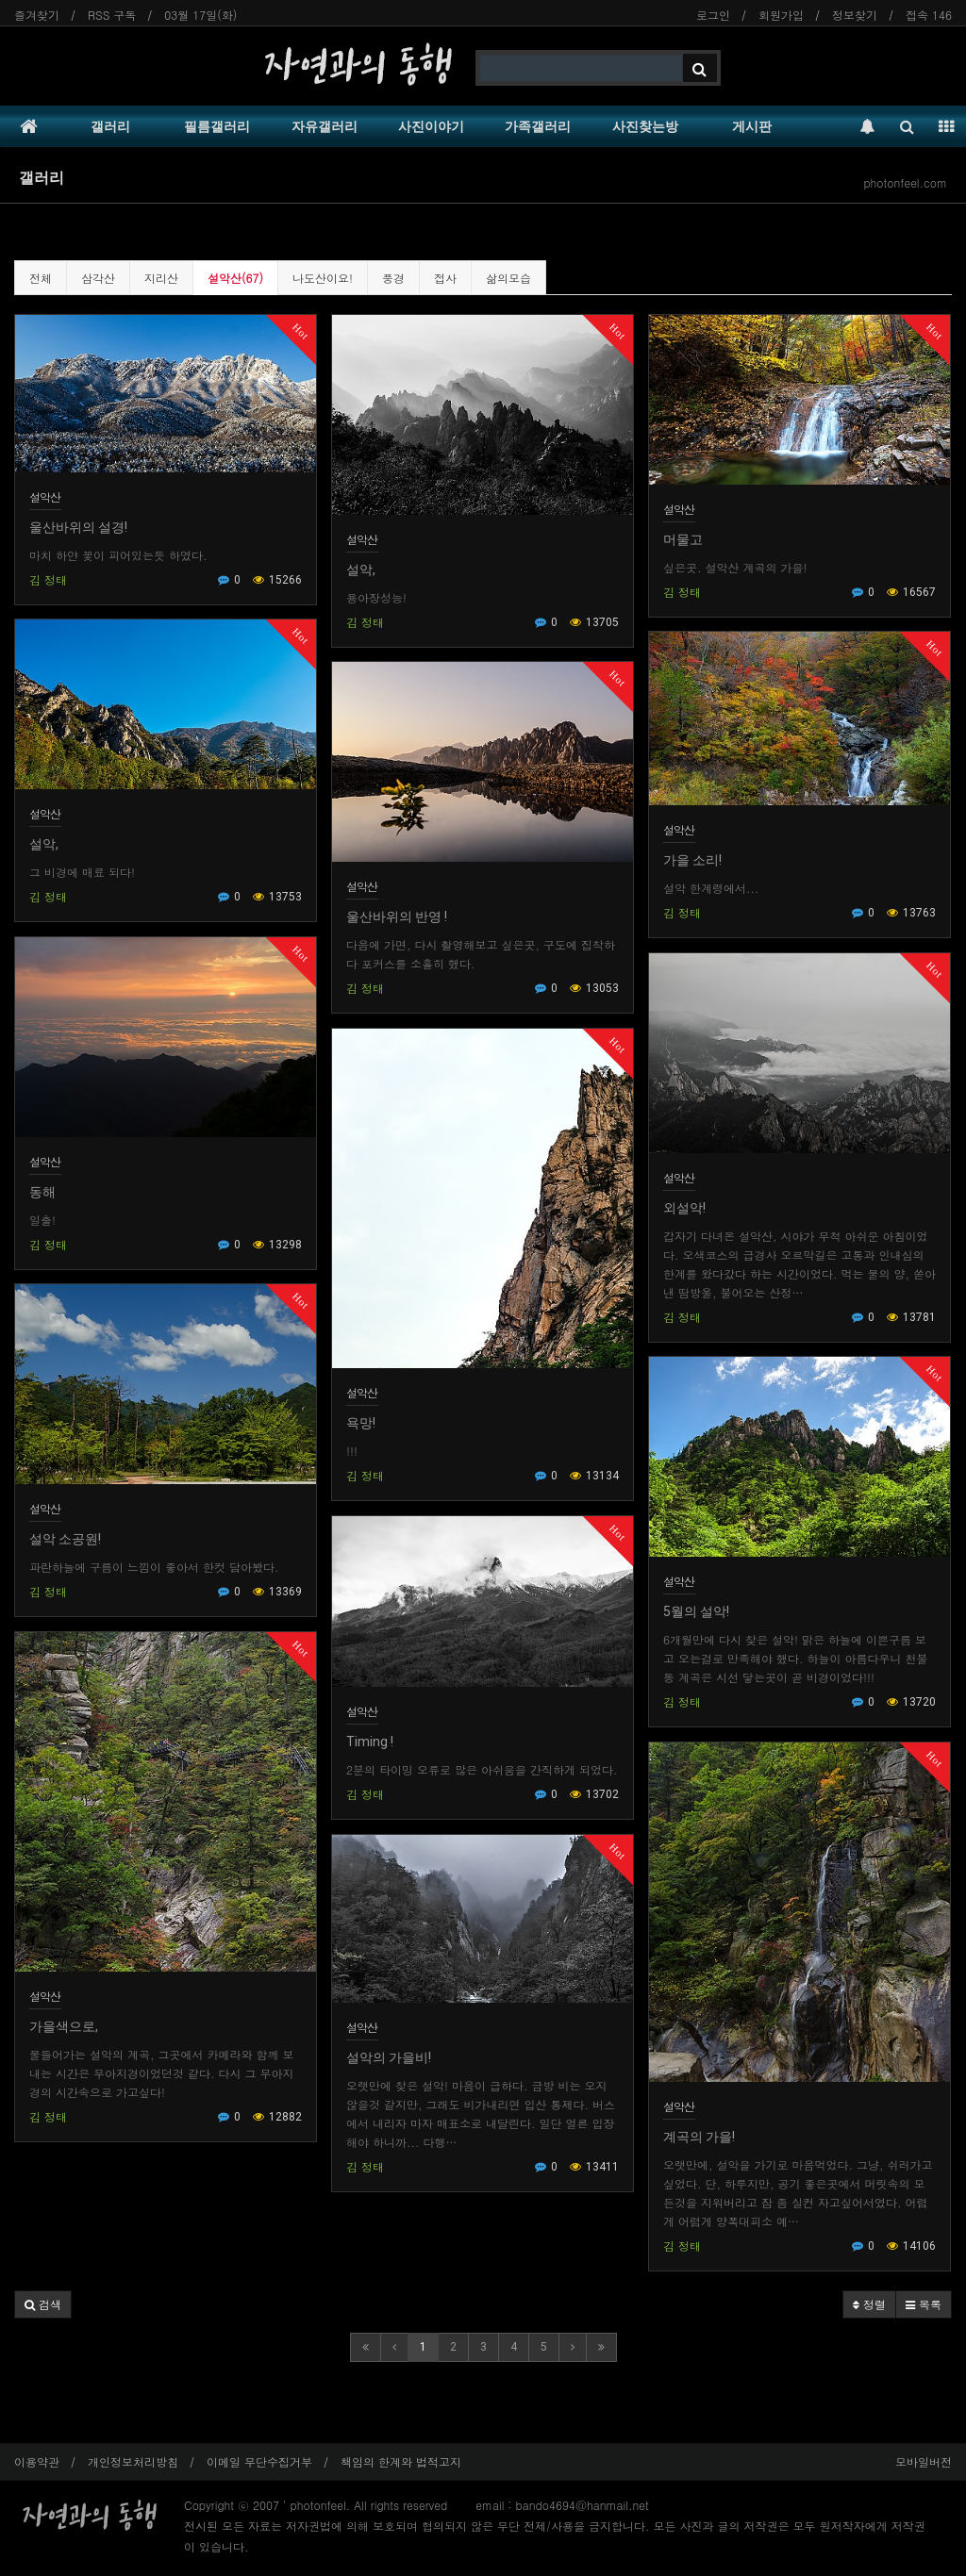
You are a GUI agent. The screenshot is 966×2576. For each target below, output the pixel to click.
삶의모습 (508, 278)
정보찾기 (854, 15)
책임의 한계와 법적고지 (401, 2461)
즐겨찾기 (36, 15)
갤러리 (110, 126)
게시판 (752, 126)
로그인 (713, 15)
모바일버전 (923, 2461)
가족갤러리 (538, 126)
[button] (43, 2304)
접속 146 (929, 15)
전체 (40, 278)
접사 (445, 278)
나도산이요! (322, 278)
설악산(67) (235, 278)
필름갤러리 (217, 126)
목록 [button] (923, 2304)
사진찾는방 (645, 126)
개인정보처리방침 (133, 2461)
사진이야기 (431, 126)
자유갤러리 (324, 126)
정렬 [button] (869, 2304)
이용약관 (36, 2461)
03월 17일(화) (200, 15)
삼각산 (98, 278)
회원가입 (781, 15)
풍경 (393, 278)
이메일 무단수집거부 (259, 2461)
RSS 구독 (112, 15)
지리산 (161, 278)
